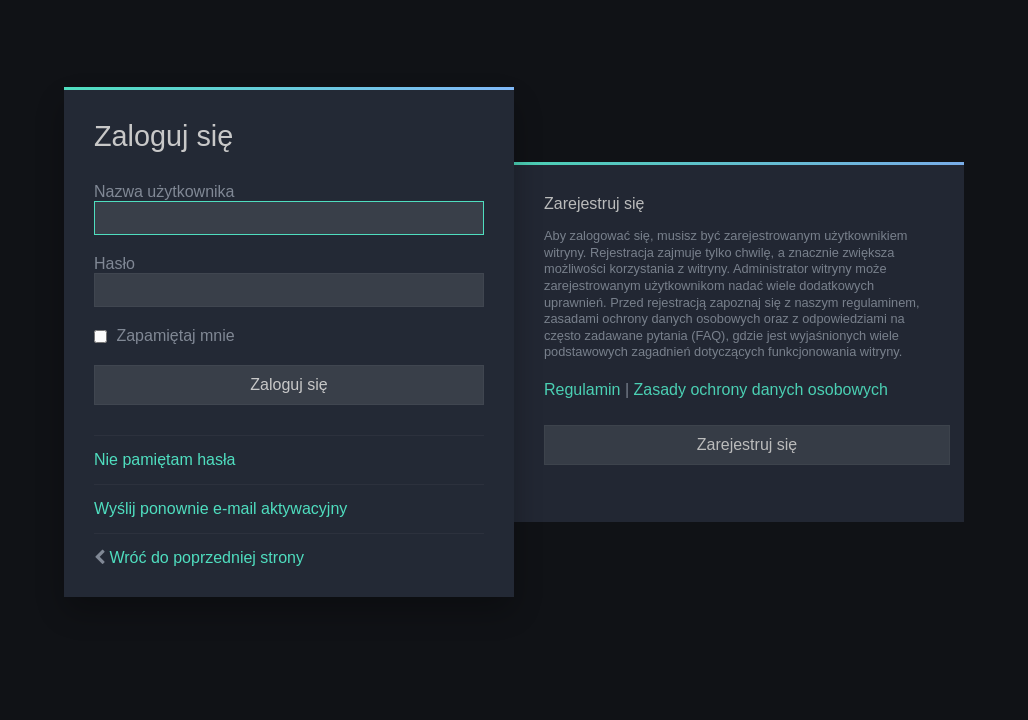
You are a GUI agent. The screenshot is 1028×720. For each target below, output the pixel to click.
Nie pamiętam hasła (164, 459)
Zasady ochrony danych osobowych (761, 389)
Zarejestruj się (747, 444)
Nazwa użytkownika (164, 191)
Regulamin (582, 389)
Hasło (114, 263)
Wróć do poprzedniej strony (206, 557)
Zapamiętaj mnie (164, 335)
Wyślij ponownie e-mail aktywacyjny (220, 508)
